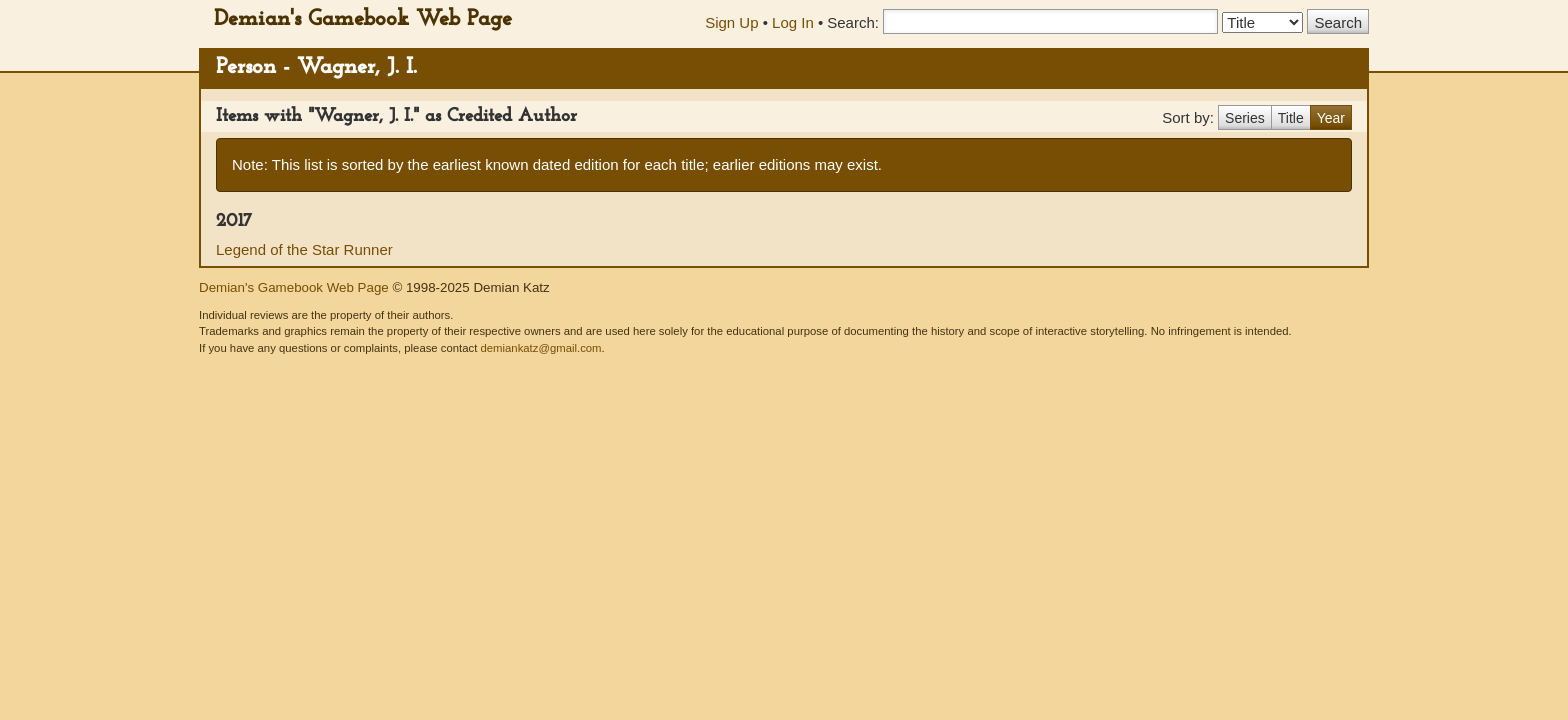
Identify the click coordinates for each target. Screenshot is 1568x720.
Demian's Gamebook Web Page (363, 19)
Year (1331, 118)
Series (1245, 118)
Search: (853, 22)
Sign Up (731, 22)
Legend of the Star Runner (304, 249)
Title (1291, 118)
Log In (793, 22)
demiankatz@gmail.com (540, 348)
